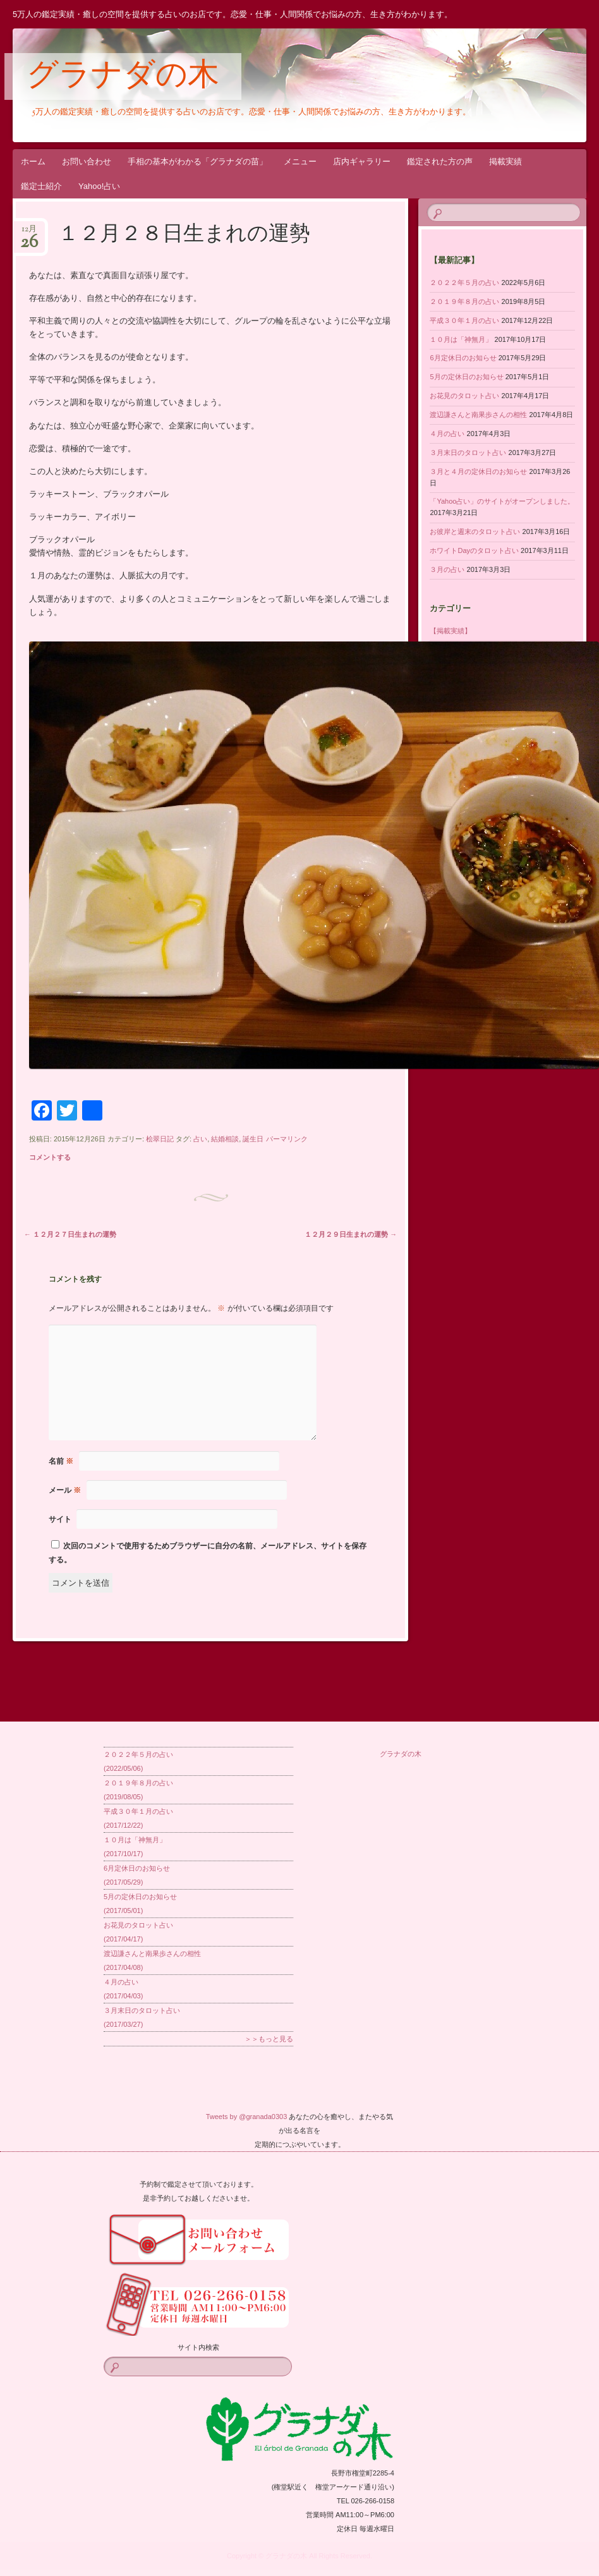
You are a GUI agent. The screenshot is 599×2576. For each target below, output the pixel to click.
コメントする (50, 1157)
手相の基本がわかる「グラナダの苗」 (197, 161)
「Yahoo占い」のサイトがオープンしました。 (502, 501)
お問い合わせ (86, 161)
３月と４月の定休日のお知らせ (478, 471)
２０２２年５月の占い (464, 282)
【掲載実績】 (450, 631)
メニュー (300, 161)
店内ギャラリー (361, 161)
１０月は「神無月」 (461, 339)
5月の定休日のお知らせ (466, 376)
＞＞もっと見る (269, 2039)
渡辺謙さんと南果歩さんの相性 (478, 414)
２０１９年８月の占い (464, 301)
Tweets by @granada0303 (246, 2116)
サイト (60, 1519)
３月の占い (447, 569)
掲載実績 (505, 161)
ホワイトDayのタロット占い (474, 550)
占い (200, 1139)
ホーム (33, 161)
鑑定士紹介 (41, 186)
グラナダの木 (123, 77)
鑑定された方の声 (440, 161)
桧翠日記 (160, 1139)
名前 (61, 1461)
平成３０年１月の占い (464, 320)
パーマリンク (287, 1139)
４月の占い (447, 433)
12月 (29, 233)
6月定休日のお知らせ (463, 357)
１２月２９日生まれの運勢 (351, 1234)
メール (65, 1490)
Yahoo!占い (99, 186)
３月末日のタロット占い (468, 452)
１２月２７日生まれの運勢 (70, 1234)
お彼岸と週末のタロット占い (475, 531)
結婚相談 (225, 1139)
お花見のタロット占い (464, 395)
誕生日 (253, 1139)
